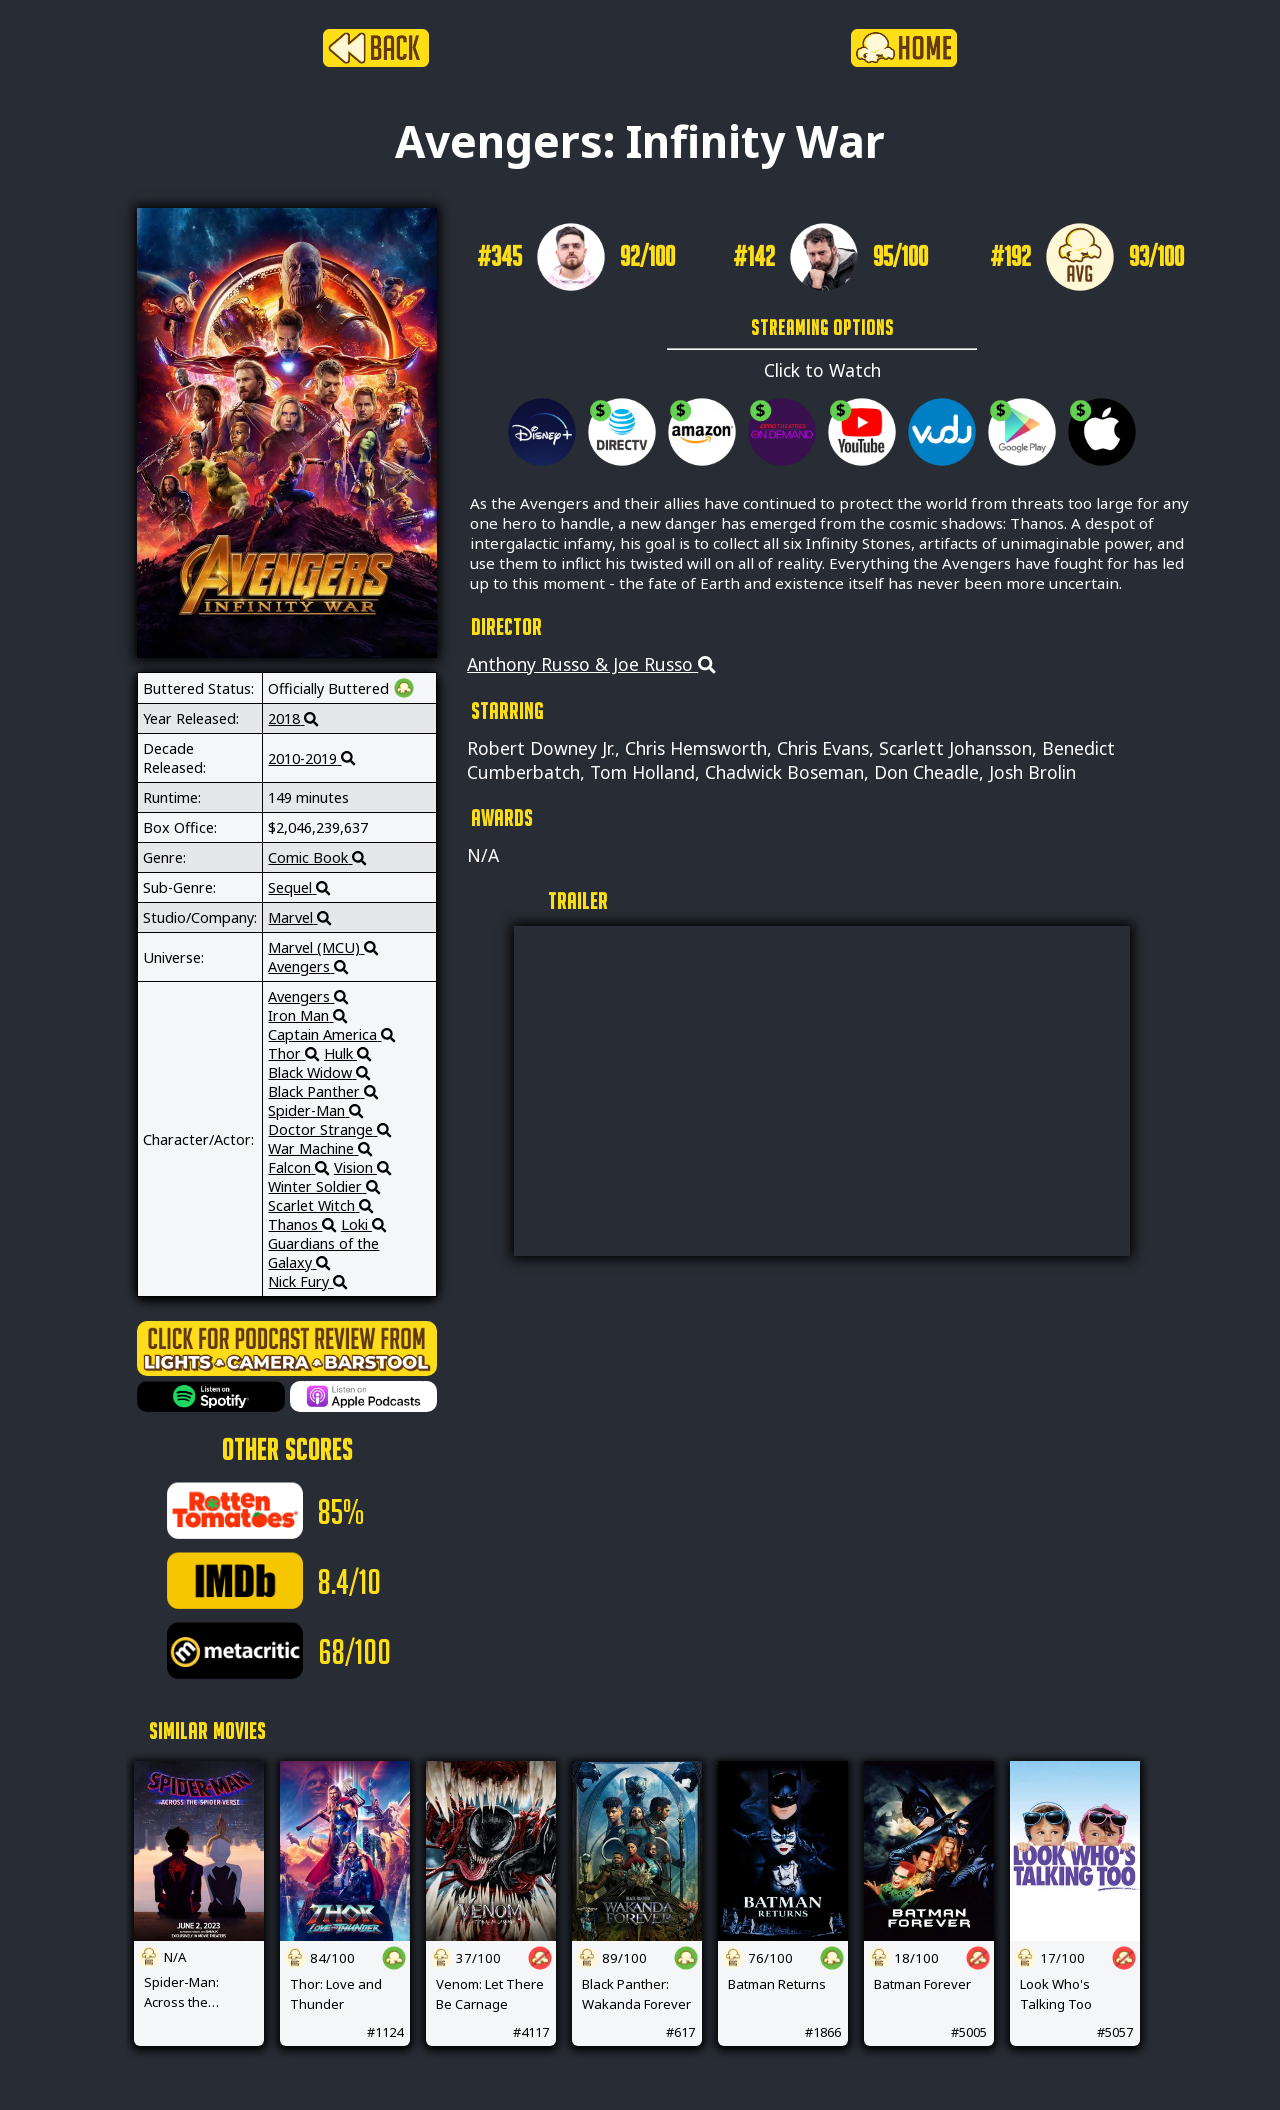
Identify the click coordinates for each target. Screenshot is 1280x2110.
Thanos (302, 1224)
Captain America (331, 1034)
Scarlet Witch (320, 1205)
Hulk (347, 1053)
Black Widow (319, 1072)
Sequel (299, 887)
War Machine (320, 1148)
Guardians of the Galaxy (323, 1253)
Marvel (299, 917)
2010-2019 (311, 758)
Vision (362, 1167)
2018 (293, 718)
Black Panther (323, 1091)
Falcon (298, 1167)
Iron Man (307, 1015)
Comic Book (317, 857)
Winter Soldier (324, 1186)
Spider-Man (315, 1110)
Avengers (308, 966)
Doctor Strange (329, 1129)
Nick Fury (307, 1281)
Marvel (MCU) (323, 947)
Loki (363, 1224)
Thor (293, 1053)
